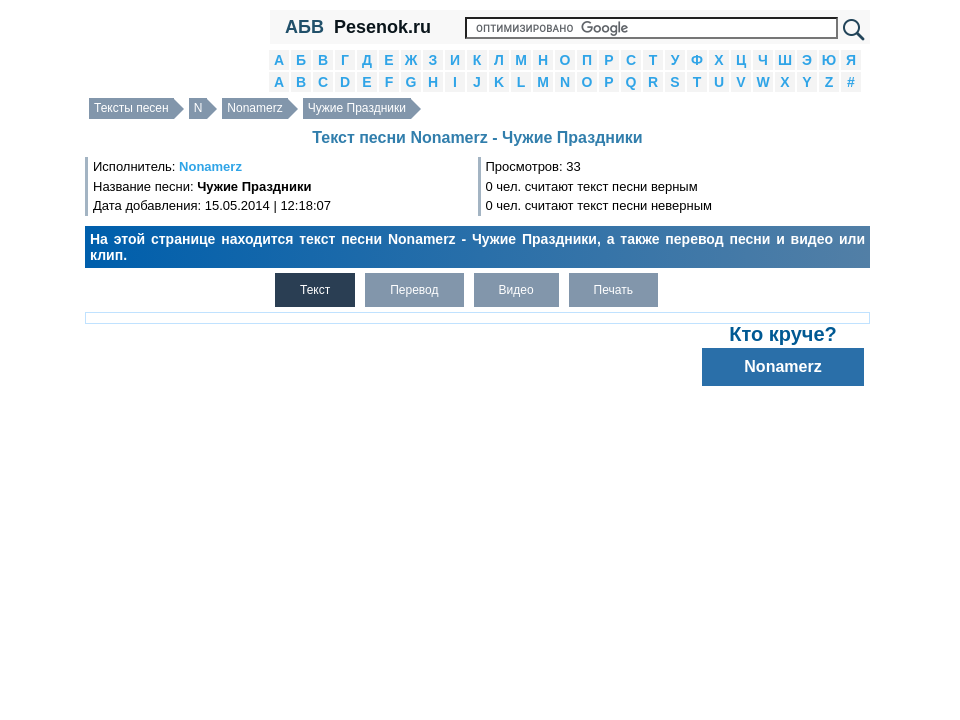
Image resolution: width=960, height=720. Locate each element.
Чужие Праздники (357, 108)
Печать (613, 290)
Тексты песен (131, 108)
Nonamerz (254, 108)
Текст (315, 290)
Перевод (414, 290)
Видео (516, 290)
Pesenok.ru (382, 27)
